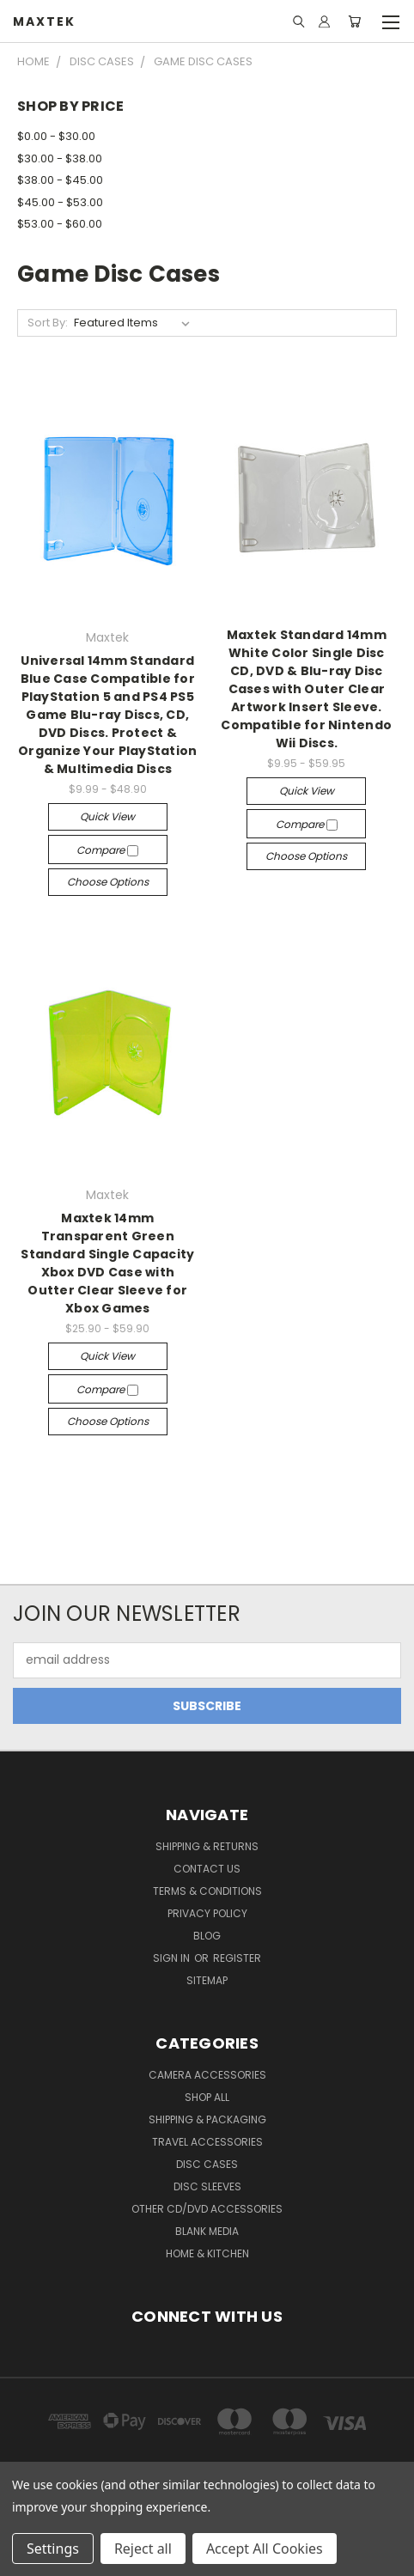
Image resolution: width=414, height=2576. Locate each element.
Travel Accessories (207, 2141)
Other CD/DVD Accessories (207, 2208)
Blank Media (207, 2231)
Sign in (172, 1958)
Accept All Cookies (264, 2548)
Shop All (207, 2097)
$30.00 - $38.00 (59, 158)
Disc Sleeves (207, 2186)
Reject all (143, 2548)
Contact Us (207, 1868)
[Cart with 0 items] (354, 21)
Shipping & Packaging (207, 2119)
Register (237, 1958)
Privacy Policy (207, 1913)
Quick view (107, 816)
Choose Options (108, 881)
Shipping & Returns (207, 1846)
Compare (107, 850)
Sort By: (47, 322)
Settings (53, 2548)
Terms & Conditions (207, 1891)
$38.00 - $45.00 (60, 180)
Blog (207, 1935)
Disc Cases (207, 2164)
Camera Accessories (207, 2074)
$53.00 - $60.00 (59, 224)
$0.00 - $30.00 (56, 136)
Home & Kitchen (207, 2253)
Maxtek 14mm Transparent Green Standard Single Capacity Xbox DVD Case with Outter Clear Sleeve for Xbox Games (107, 1263)
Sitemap (207, 1980)
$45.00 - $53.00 (60, 202)
